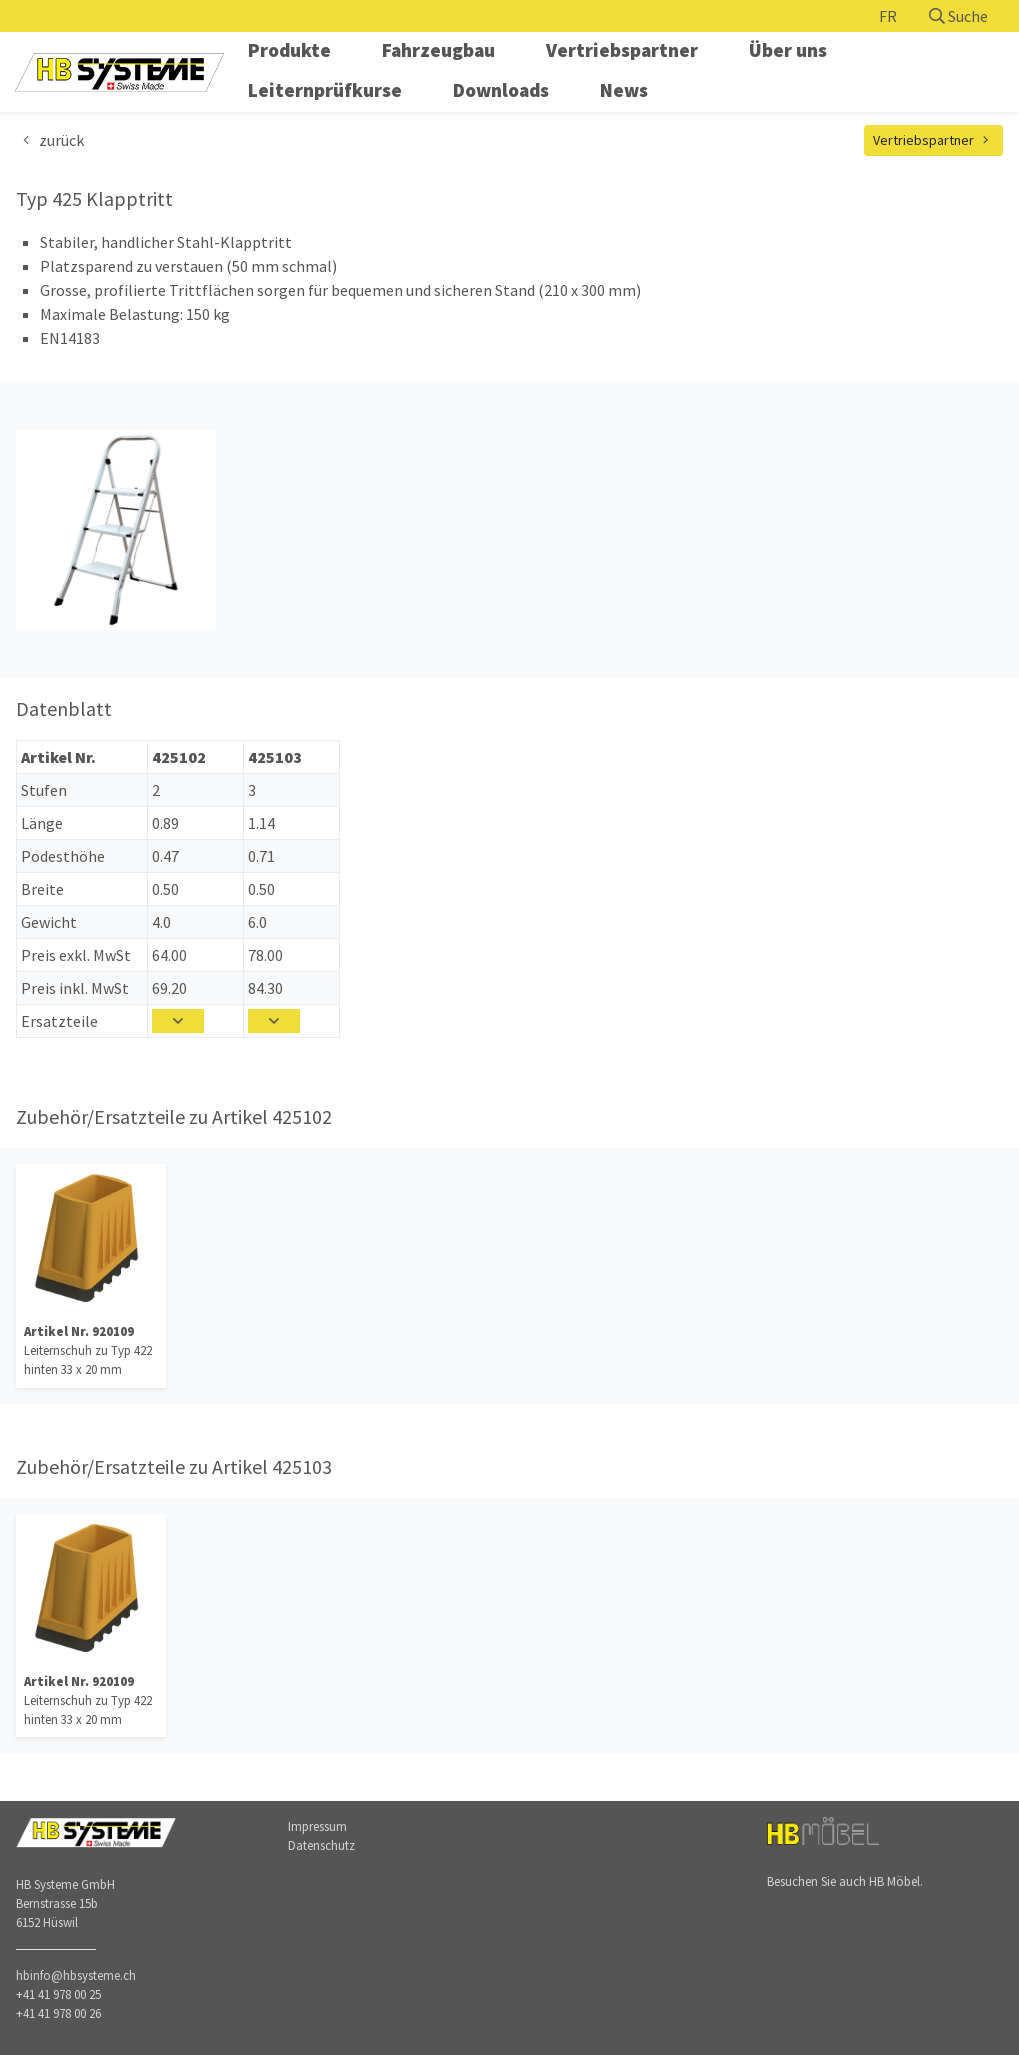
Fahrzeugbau (438, 50)
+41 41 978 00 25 (58, 1994)
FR (888, 16)
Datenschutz (321, 1845)
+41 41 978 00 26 (58, 2013)
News (624, 90)
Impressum (317, 1826)
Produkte (289, 50)
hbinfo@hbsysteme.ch (76, 1975)
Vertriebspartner (622, 50)
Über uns (788, 50)
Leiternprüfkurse (325, 90)
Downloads (501, 90)
